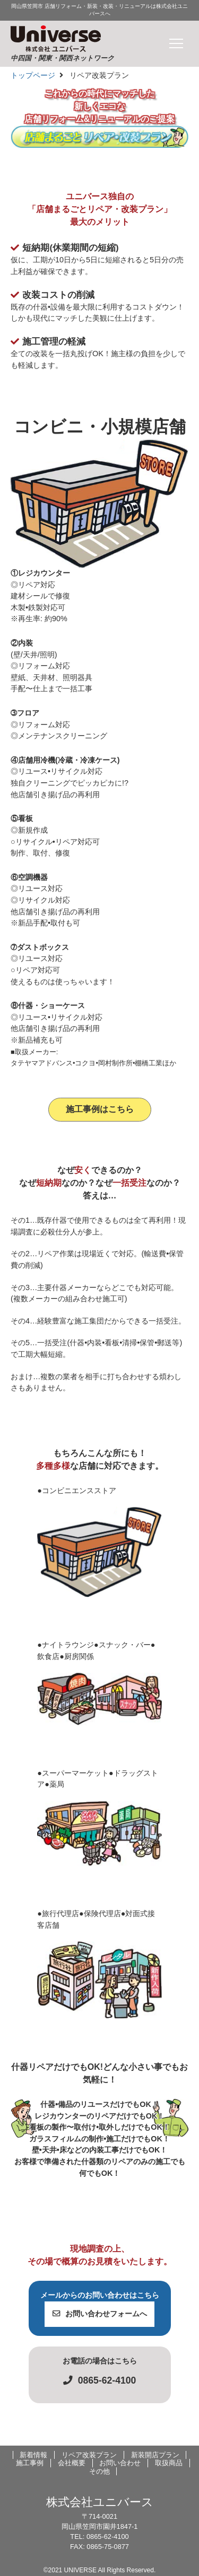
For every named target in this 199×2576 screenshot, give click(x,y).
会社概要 (71, 2463)
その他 (99, 2471)
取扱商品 (169, 2463)
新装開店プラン (155, 2455)
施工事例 (30, 2463)
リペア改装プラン (89, 2455)
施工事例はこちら (100, 1109)
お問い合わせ (120, 2463)
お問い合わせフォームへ (100, 2313)
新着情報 (33, 2455)
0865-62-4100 (99, 2380)
